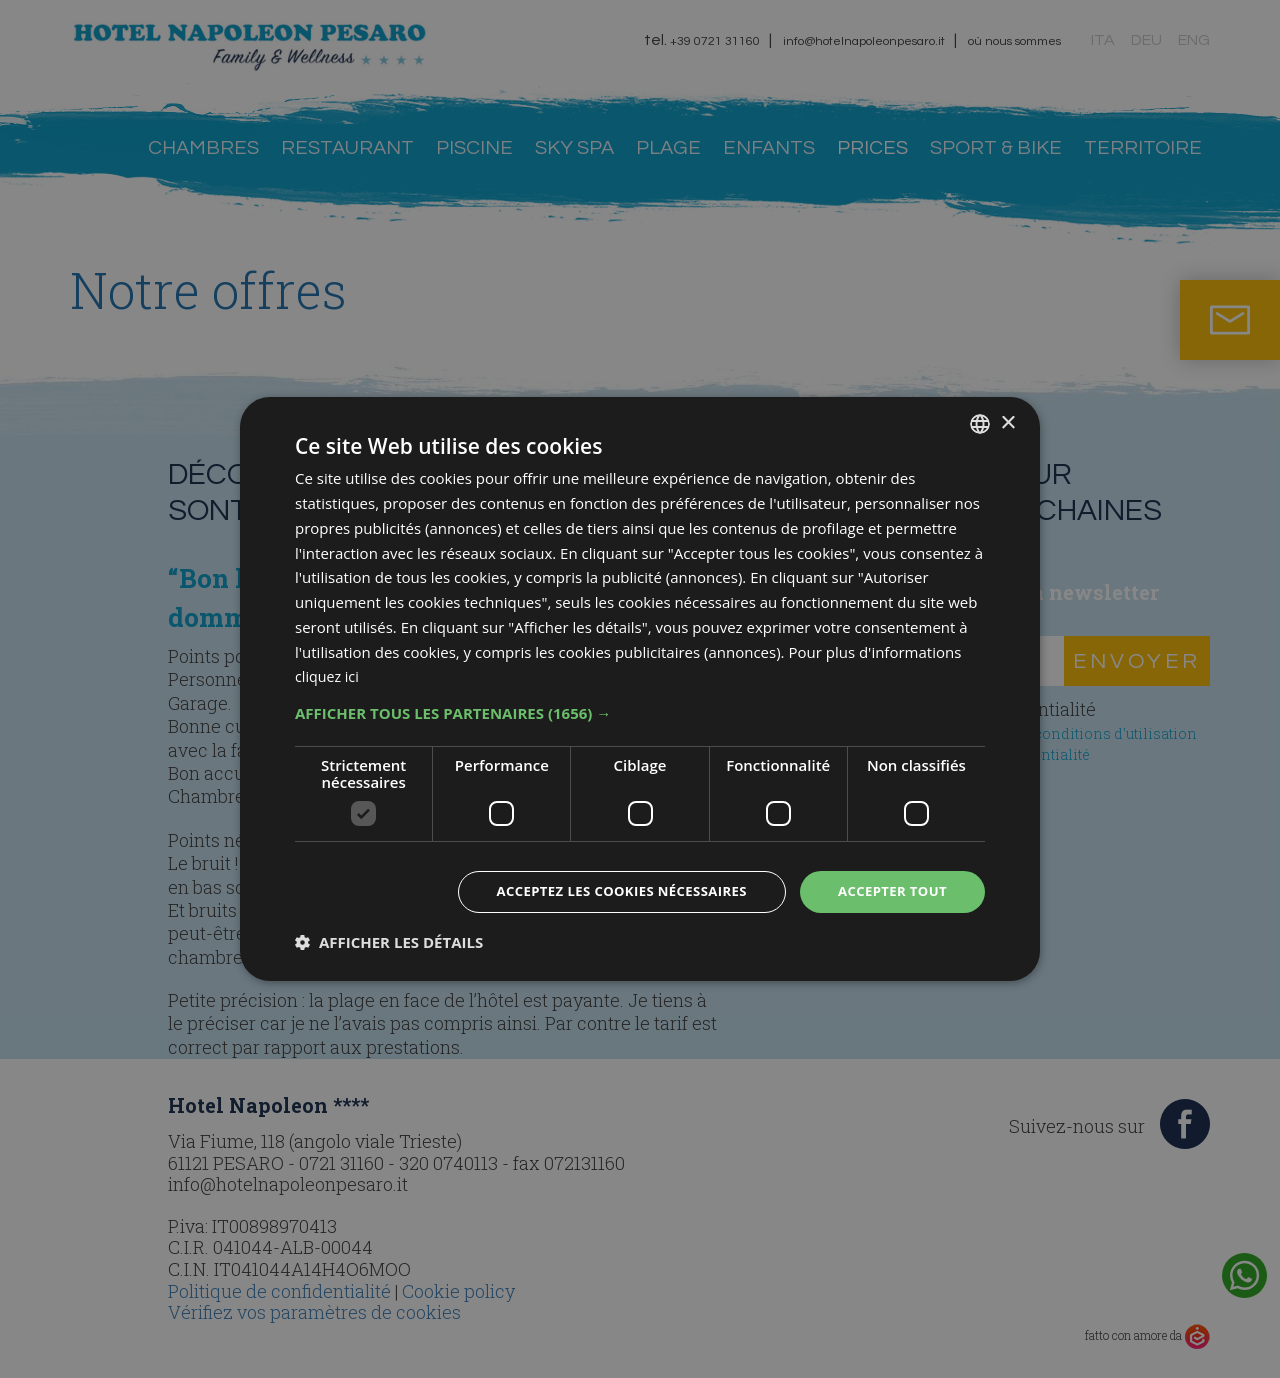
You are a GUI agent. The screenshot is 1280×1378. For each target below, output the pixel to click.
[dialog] (640, 689)
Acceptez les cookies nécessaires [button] (606, 891)
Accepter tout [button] (889, 891)
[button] (640, 712)
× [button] (1007, 421)
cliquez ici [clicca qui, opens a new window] (328, 675)
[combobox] (980, 423)
